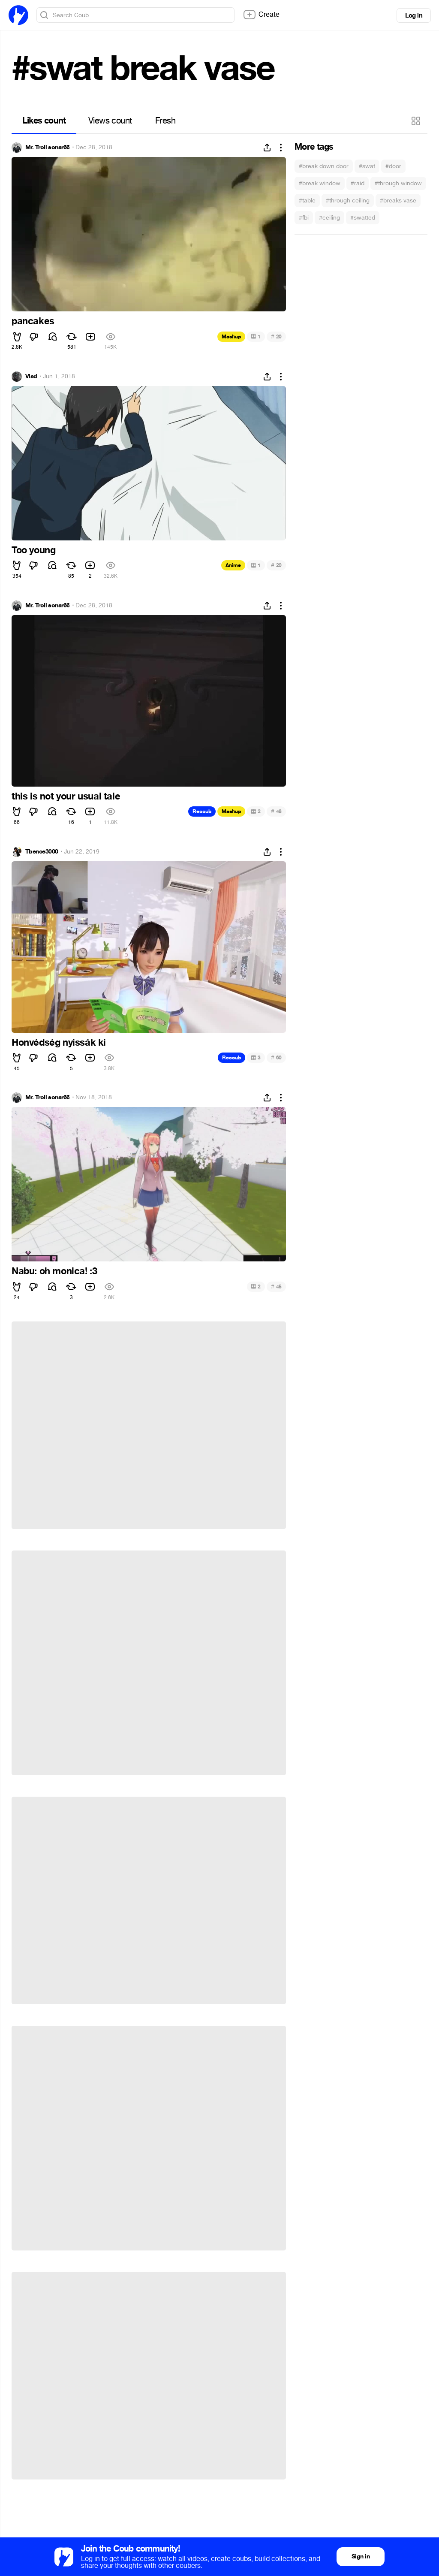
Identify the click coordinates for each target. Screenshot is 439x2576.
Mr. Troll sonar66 (47, 148)
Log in (413, 15)
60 (276, 1057)
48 (276, 811)
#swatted (362, 218)
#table (307, 200)
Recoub (201, 811)
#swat (367, 166)
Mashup (231, 336)
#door (393, 166)
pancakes (33, 321)
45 (276, 1286)
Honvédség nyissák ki (59, 1043)
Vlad (31, 377)
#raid (357, 183)
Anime (233, 565)
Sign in (361, 2556)
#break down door (324, 166)
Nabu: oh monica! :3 (54, 1271)
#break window (319, 183)
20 (276, 336)
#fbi (304, 218)
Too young (33, 550)
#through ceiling (348, 200)
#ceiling (329, 218)
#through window (398, 183)
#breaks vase (398, 200)
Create (261, 14)
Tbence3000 (41, 852)
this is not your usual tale (66, 796)
